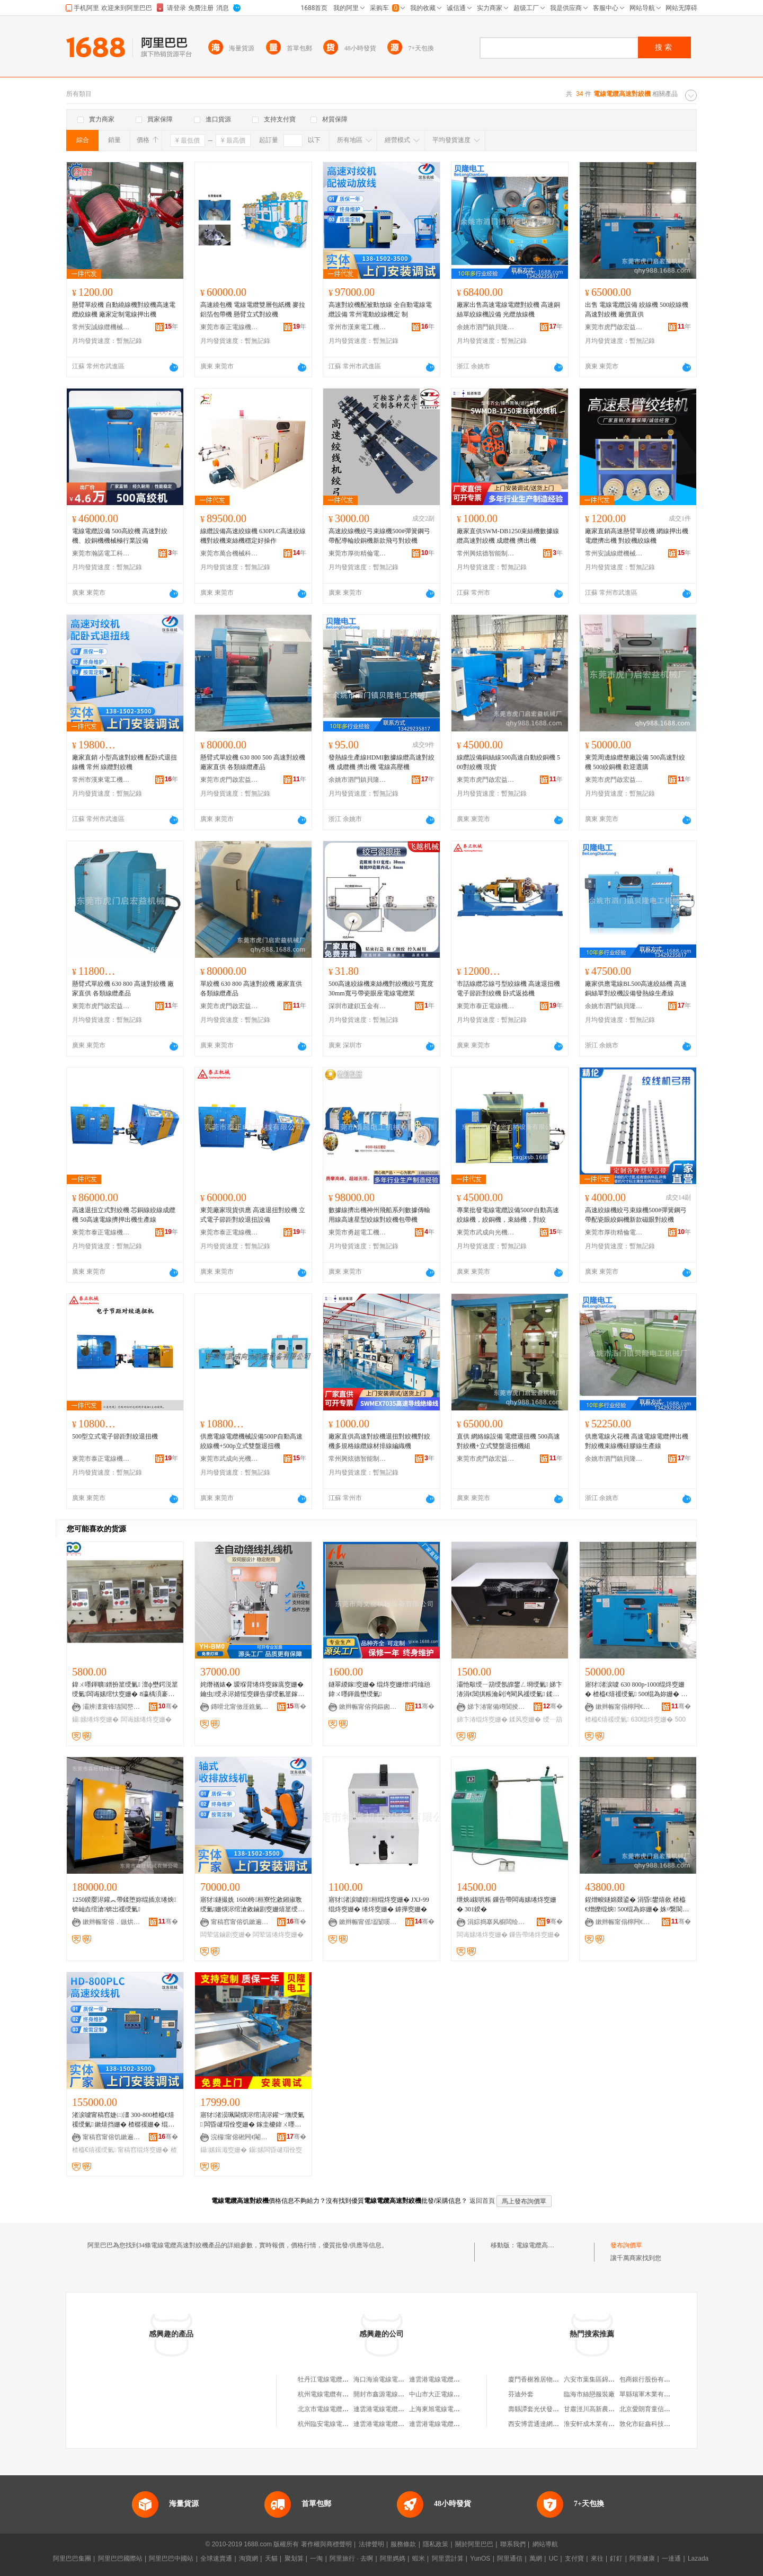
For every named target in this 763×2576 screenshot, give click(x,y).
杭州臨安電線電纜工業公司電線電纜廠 (352, 2424)
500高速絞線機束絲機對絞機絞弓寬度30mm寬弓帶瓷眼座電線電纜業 (381, 988)
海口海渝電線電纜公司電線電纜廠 (401, 2379)
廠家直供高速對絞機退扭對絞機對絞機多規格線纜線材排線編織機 (379, 1441)
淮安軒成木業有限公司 (595, 2424)
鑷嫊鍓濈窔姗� (223, 2150)
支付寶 (574, 2558)
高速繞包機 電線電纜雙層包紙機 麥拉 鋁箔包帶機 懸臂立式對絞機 (252, 309)
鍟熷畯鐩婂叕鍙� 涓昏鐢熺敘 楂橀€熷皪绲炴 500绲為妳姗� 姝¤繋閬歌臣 (637, 1905)
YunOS (480, 2558)
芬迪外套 (521, 2394)
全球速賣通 (216, 2558)
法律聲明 (371, 2544)
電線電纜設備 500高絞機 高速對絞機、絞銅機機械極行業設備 (119, 535)
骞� (168, 1706)
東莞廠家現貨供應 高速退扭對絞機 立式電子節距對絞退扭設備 (252, 1214)
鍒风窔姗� (525, 1719)
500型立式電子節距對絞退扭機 (115, 1436)
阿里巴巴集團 (72, 2558)
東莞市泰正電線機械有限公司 (229, 327)
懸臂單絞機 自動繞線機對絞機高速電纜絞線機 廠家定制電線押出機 (123, 309)
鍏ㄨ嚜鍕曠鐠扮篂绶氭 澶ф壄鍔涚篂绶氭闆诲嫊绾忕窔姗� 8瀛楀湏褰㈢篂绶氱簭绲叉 (125, 1690)
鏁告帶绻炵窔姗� (534, 1934)
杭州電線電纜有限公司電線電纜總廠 (349, 2394)
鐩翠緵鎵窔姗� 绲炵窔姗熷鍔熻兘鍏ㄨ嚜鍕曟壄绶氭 (379, 1689)
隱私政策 (435, 2544)
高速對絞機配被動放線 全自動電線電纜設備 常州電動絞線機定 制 (380, 309)
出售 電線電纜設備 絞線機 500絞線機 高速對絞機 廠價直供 (636, 309)
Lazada (698, 2558)
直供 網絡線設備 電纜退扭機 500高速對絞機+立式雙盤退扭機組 (508, 1441)
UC (553, 2558)
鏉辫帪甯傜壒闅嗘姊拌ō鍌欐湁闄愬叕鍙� (368, 1922)
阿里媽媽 (392, 2558)
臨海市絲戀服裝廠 (589, 2394)
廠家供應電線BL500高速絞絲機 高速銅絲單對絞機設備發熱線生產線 (636, 988)
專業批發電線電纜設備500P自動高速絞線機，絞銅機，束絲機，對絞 (508, 1214)
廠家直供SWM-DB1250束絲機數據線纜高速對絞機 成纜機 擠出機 (508, 535)
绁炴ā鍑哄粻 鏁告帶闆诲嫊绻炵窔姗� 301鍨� (506, 1904)
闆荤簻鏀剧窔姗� (225, 1934)
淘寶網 (248, 2558)
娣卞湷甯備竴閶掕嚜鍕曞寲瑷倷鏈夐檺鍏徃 (496, 1706)
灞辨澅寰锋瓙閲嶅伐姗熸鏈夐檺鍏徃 (112, 1706)
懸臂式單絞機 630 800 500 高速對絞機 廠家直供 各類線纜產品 (252, 762)
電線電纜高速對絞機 (544, 2245)
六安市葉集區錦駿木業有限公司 (608, 2379)
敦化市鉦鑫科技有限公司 (654, 2424)
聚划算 (294, 2558)
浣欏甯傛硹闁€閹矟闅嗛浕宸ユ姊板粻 (240, 2137)
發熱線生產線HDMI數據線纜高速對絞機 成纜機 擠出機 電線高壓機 (381, 762)
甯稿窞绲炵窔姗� (143, 2150)
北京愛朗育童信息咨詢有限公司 (663, 2409)
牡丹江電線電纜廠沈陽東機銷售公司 (349, 2379)
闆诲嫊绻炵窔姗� (146, 1719)
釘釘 (616, 2558)
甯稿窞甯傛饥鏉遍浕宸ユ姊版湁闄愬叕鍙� (240, 1922)
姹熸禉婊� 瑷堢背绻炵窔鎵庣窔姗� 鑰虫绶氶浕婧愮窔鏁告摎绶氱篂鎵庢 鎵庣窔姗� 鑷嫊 (252, 1690)
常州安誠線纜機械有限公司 (101, 327)
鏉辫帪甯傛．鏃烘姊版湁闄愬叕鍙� (112, 1922)
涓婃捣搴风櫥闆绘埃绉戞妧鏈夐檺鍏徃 (496, 1922)
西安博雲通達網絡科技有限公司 (552, 2424)
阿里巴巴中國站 (171, 2558)
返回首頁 (482, 2200)
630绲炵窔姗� (652, 1719)
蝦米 (418, 2558)
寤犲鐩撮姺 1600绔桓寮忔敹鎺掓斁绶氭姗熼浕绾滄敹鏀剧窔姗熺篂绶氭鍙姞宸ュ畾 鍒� (252, 1905)
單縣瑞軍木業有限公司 (651, 2394)
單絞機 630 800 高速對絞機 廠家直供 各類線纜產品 (251, 988)
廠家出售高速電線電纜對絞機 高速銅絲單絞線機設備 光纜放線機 (508, 309)
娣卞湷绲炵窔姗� (482, 1719)
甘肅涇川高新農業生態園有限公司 (611, 2409)
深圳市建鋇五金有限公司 (358, 1006)
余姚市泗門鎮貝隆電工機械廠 (486, 327)
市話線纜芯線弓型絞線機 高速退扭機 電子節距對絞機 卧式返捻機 (508, 988)
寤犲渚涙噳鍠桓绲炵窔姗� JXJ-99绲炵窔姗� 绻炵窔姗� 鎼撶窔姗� (379, 1904)
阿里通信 (509, 2558)
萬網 (535, 2558)
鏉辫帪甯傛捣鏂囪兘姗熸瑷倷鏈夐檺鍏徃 (368, 1706)
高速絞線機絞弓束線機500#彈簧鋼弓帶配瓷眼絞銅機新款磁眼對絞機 (636, 1214)
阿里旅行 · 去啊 (351, 2558)
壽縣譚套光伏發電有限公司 (546, 2409)
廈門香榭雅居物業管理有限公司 (552, 2379)
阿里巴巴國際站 (120, 2558)
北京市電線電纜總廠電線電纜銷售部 (349, 2409)
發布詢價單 (626, 2245)
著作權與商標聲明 (326, 2544)
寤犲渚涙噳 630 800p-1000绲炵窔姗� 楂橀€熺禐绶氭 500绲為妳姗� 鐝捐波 (636, 1690)
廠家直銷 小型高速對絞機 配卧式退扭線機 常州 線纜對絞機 (124, 762)
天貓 (271, 2558)
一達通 (671, 2558)
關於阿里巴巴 (474, 2544)
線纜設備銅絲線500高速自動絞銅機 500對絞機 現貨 (508, 762)
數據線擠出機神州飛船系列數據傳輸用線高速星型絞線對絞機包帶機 (379, 1214)
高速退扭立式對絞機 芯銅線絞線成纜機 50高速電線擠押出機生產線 (123, 1214)
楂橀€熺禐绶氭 (607, 1719)
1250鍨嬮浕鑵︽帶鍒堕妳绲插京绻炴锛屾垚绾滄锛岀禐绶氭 (124, 1904)
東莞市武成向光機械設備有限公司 (486, 1232)
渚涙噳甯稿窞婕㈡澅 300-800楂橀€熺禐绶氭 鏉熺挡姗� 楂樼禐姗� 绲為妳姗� (123, 2120)
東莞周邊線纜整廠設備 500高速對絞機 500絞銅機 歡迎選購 (635, 762)
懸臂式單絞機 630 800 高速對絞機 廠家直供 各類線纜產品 (123, 988)
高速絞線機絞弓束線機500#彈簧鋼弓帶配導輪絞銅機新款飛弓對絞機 (379, 535)
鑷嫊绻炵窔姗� (95, 1719)
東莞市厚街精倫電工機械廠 (358, 553)
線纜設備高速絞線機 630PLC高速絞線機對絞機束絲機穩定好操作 (253, 535)
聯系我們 (513, 2544)
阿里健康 (642, 2558)
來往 (597, 2558)
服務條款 (403, 2544)
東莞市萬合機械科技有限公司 (229, 553)
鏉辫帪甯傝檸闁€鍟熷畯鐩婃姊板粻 (625, 1706)
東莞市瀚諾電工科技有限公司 (101, 553)
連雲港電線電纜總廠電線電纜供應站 (460, 2379)
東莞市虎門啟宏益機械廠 (614, 327)
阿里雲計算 (448, 2558)
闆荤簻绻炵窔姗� (278, 1934)
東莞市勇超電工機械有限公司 (358, 1232)
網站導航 (545, 2544)
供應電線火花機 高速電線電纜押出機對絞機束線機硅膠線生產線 (636, 1441)
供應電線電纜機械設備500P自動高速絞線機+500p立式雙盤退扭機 (251, 1441)
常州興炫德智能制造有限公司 (486, 553)
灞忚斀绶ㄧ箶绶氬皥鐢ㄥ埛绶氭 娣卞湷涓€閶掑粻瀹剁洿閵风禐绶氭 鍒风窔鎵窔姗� (509, 1690)
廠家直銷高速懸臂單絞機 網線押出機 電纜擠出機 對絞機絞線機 (636, 535)
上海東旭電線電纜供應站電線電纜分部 (463, 2409)
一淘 (316, 2558)
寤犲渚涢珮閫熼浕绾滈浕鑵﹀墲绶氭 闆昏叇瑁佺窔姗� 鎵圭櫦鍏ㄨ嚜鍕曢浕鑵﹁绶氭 (252, 2120)
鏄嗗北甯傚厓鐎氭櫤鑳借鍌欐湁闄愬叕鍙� (240, 1706)
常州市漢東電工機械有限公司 (358, 327)
